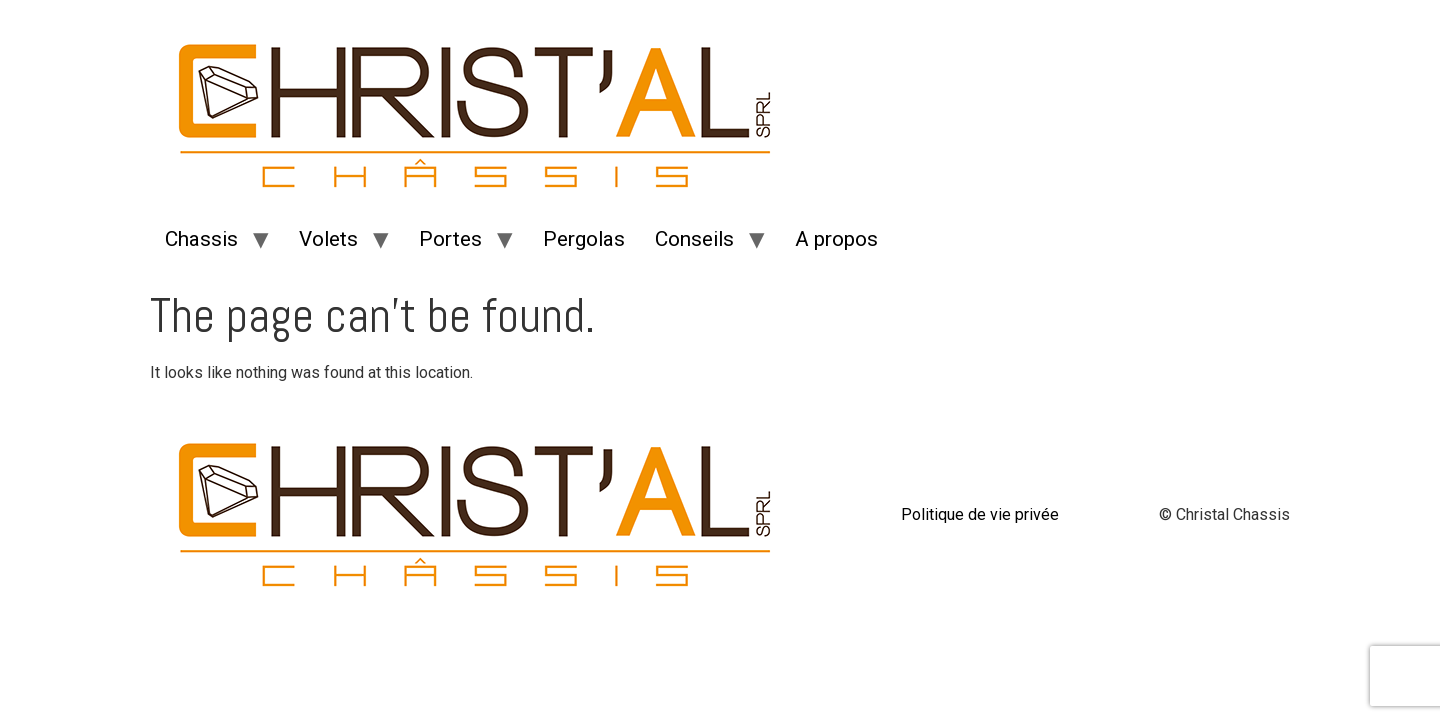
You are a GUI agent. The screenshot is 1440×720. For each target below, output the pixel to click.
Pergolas (584, 239)
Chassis (201, 239)
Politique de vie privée (980, 514)
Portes (450, 239)
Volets (328, 239)
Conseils (694, 239)
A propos (836, 239)
